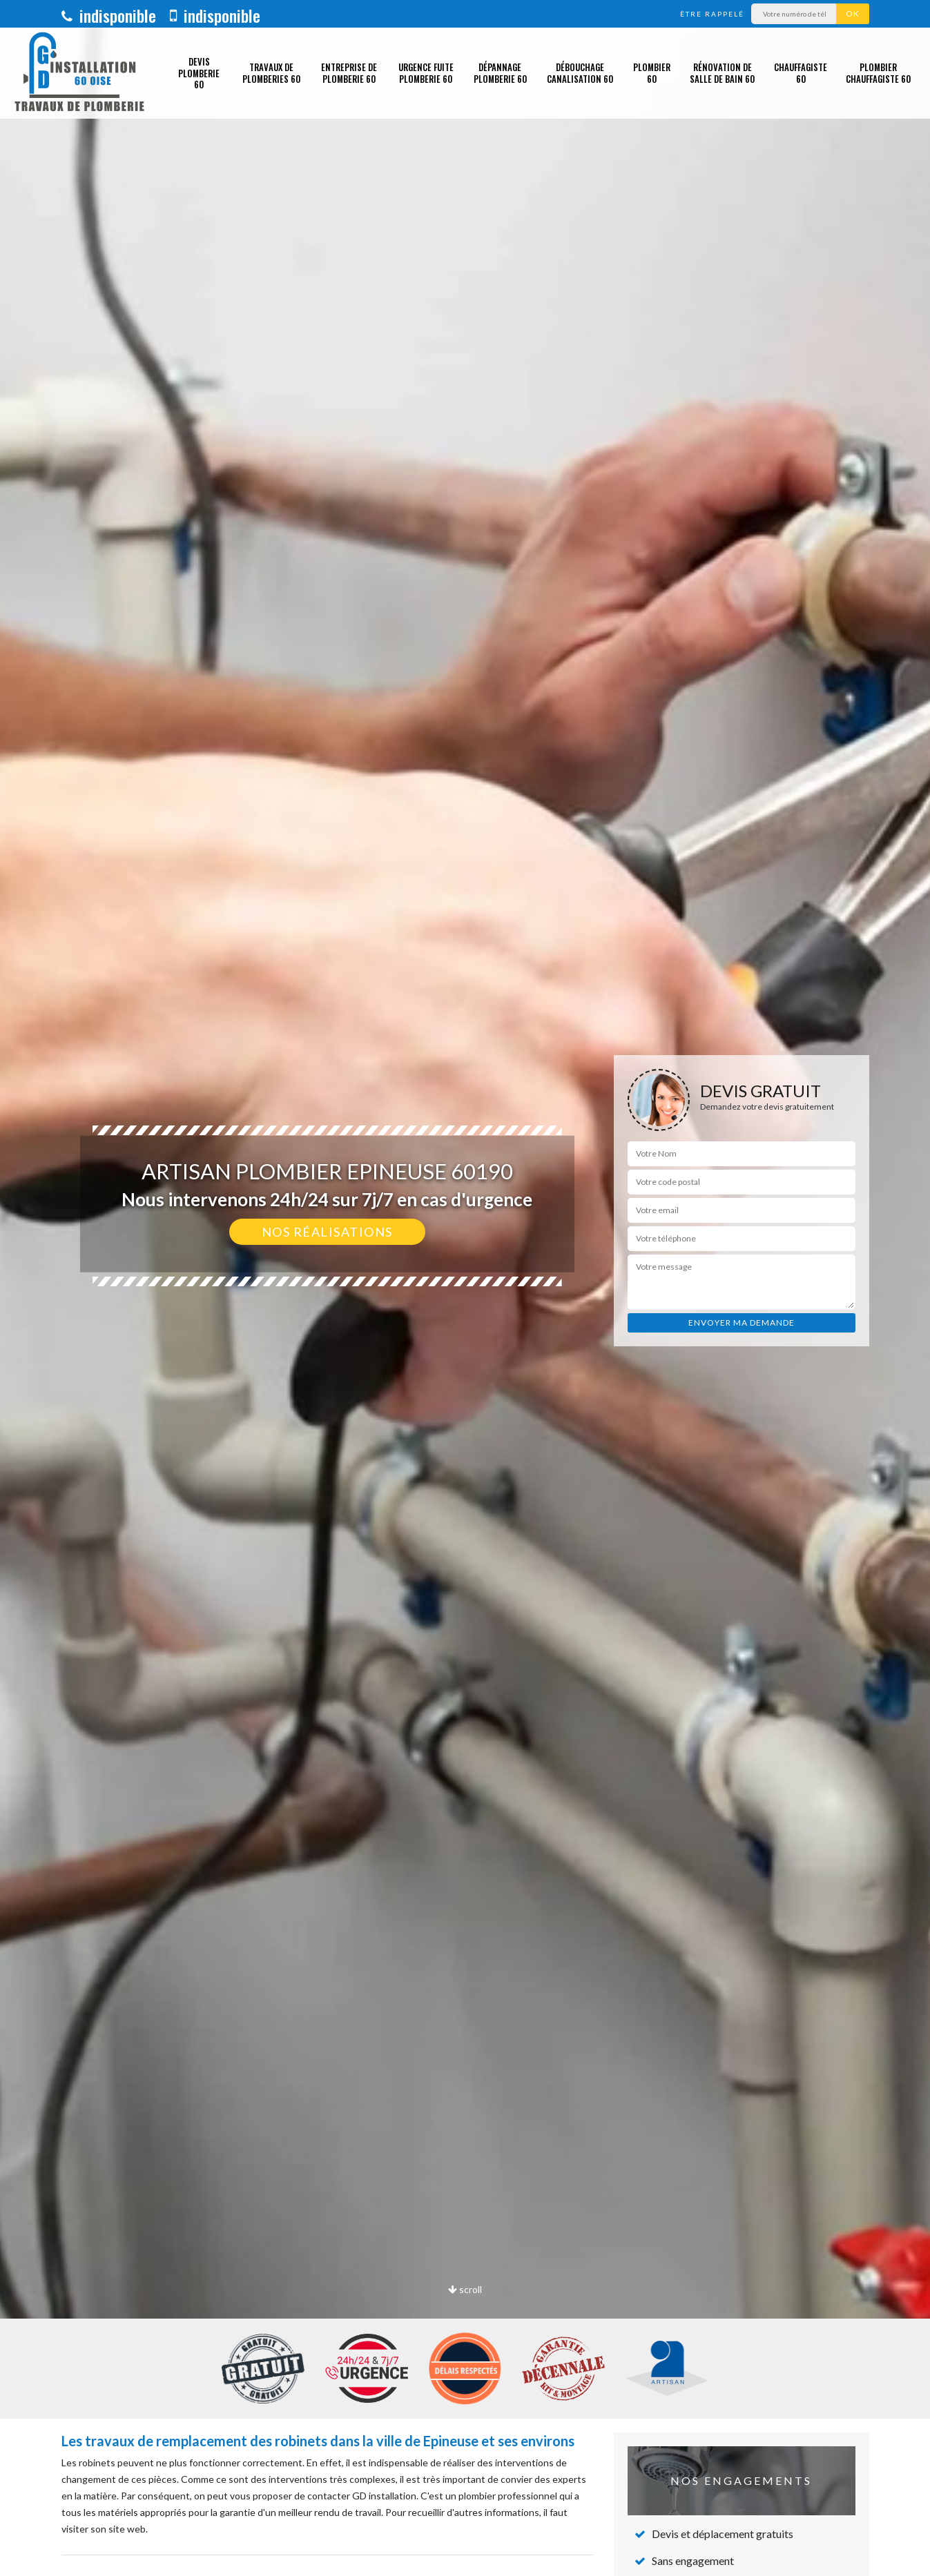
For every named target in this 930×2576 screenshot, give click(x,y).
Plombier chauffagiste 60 (878, 73)
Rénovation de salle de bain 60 (722, 73)
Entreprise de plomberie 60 (349, 73)
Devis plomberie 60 (199, 73)
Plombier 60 (651, 73)
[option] (465, 1288)
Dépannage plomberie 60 (500, 73)
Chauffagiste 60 (800, 73)
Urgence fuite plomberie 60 (426, 73)
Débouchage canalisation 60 (580, 73)
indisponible (108, 15)
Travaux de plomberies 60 (271, 73)
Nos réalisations (327, 1231)
